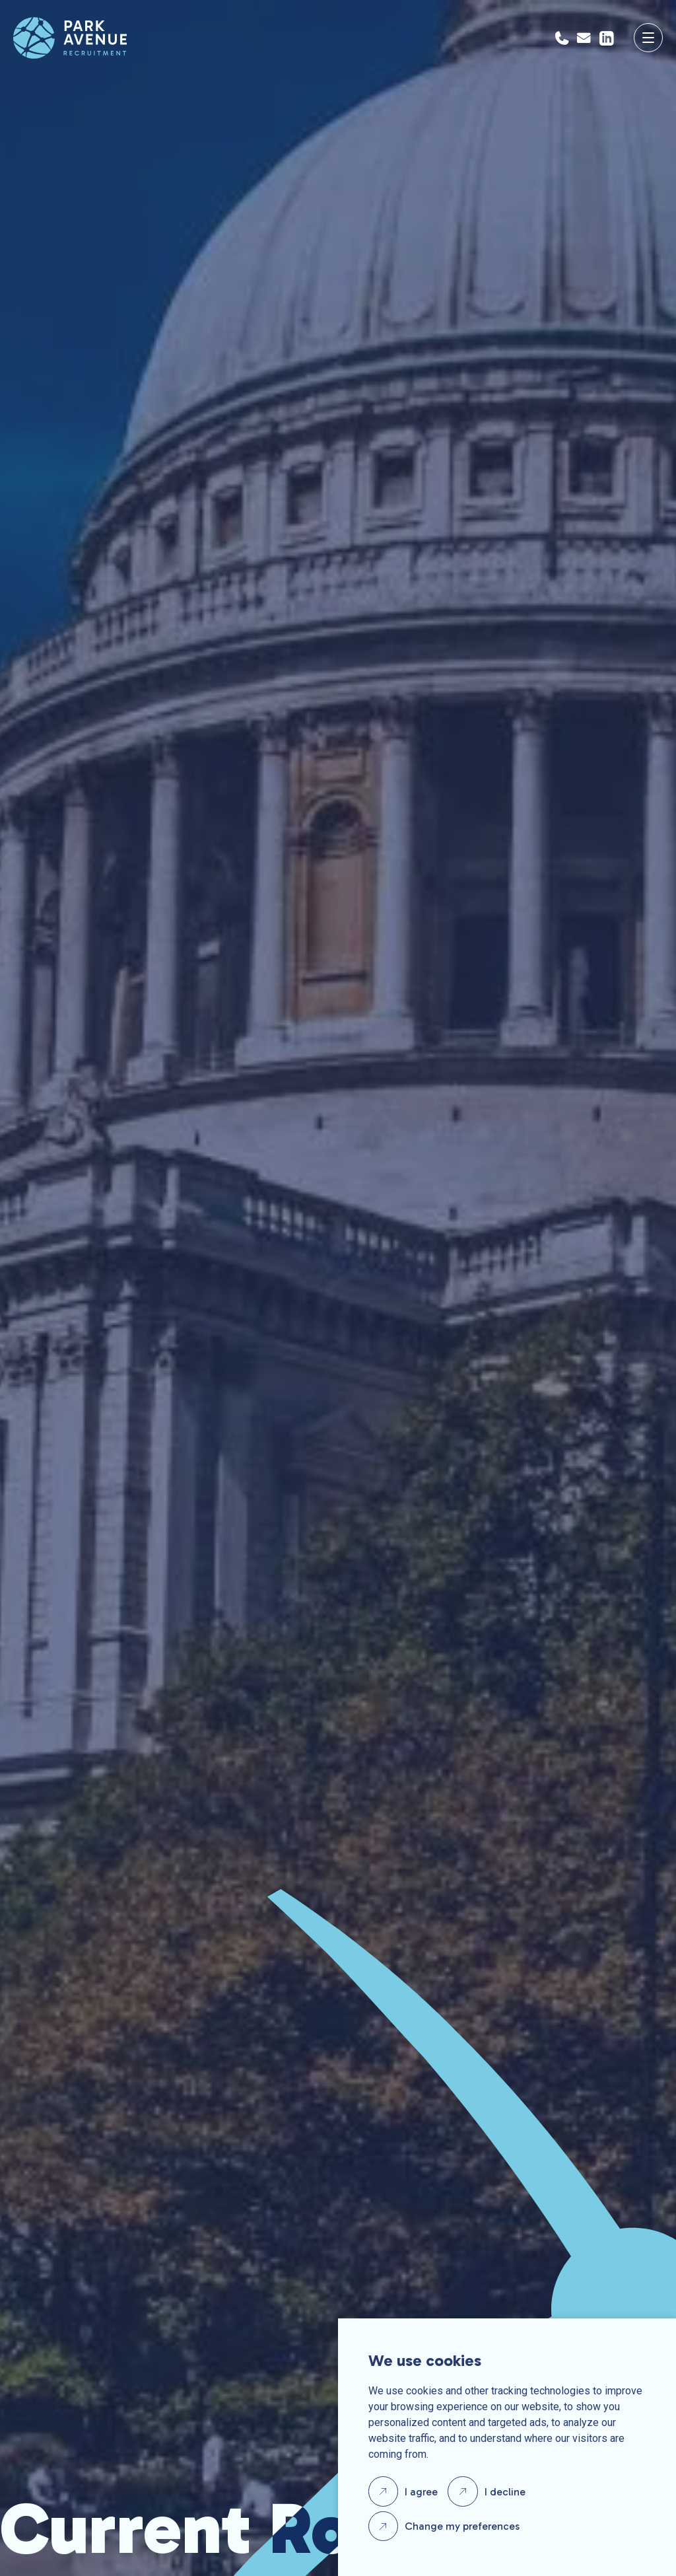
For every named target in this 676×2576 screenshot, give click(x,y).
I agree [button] (421, 2492)
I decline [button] (505, 2492)
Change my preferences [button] (462, 2526)
